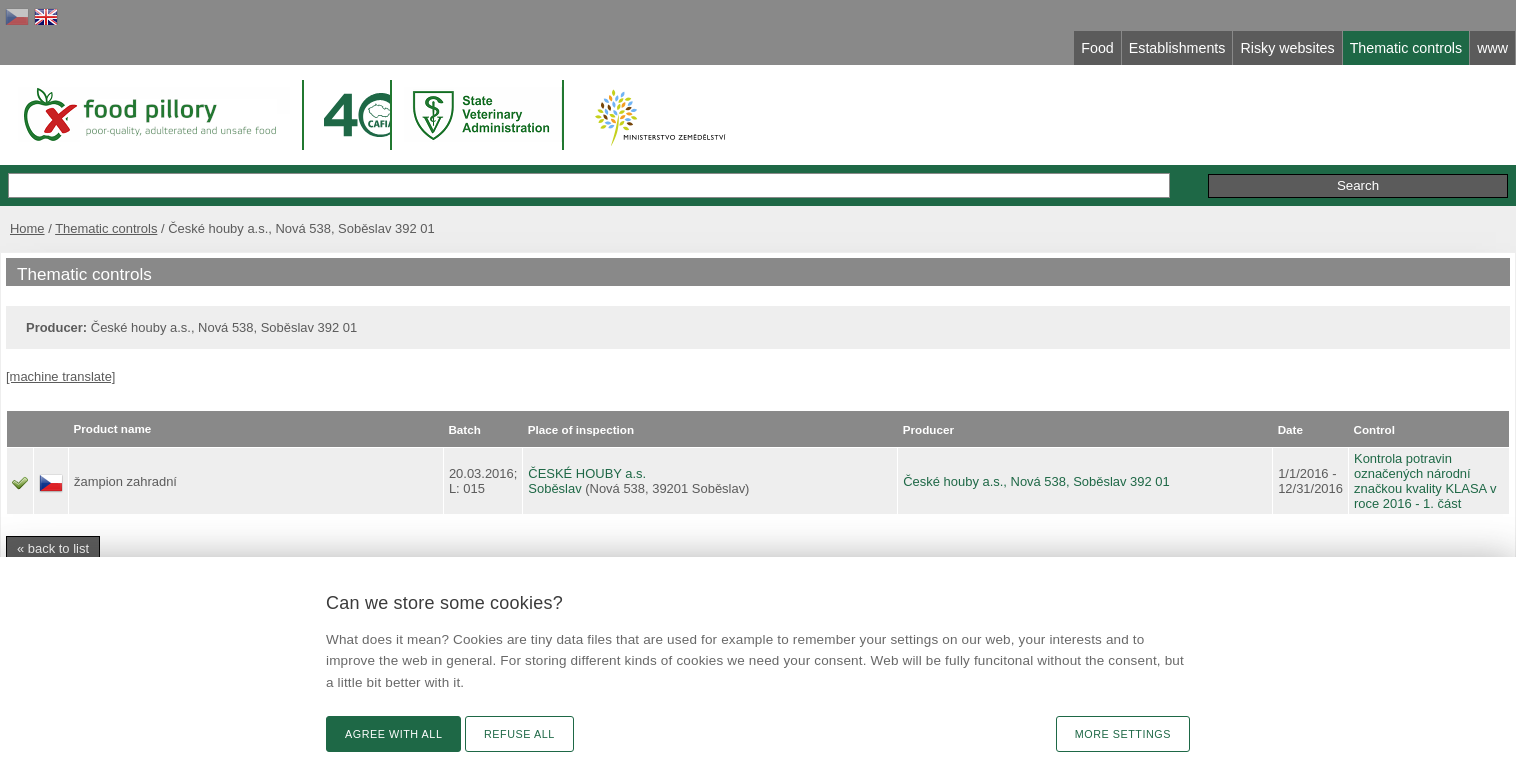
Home (27, 228)
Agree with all (393, 734)
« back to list (53, 548)
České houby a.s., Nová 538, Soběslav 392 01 (1036, 481)
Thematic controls (106, 228)
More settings (1123, 734)
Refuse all (519, 734)
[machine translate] (60, 376)
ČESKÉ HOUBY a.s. (587, 473)
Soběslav (554, 488)
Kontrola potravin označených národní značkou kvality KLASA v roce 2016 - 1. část (1425, 481)
